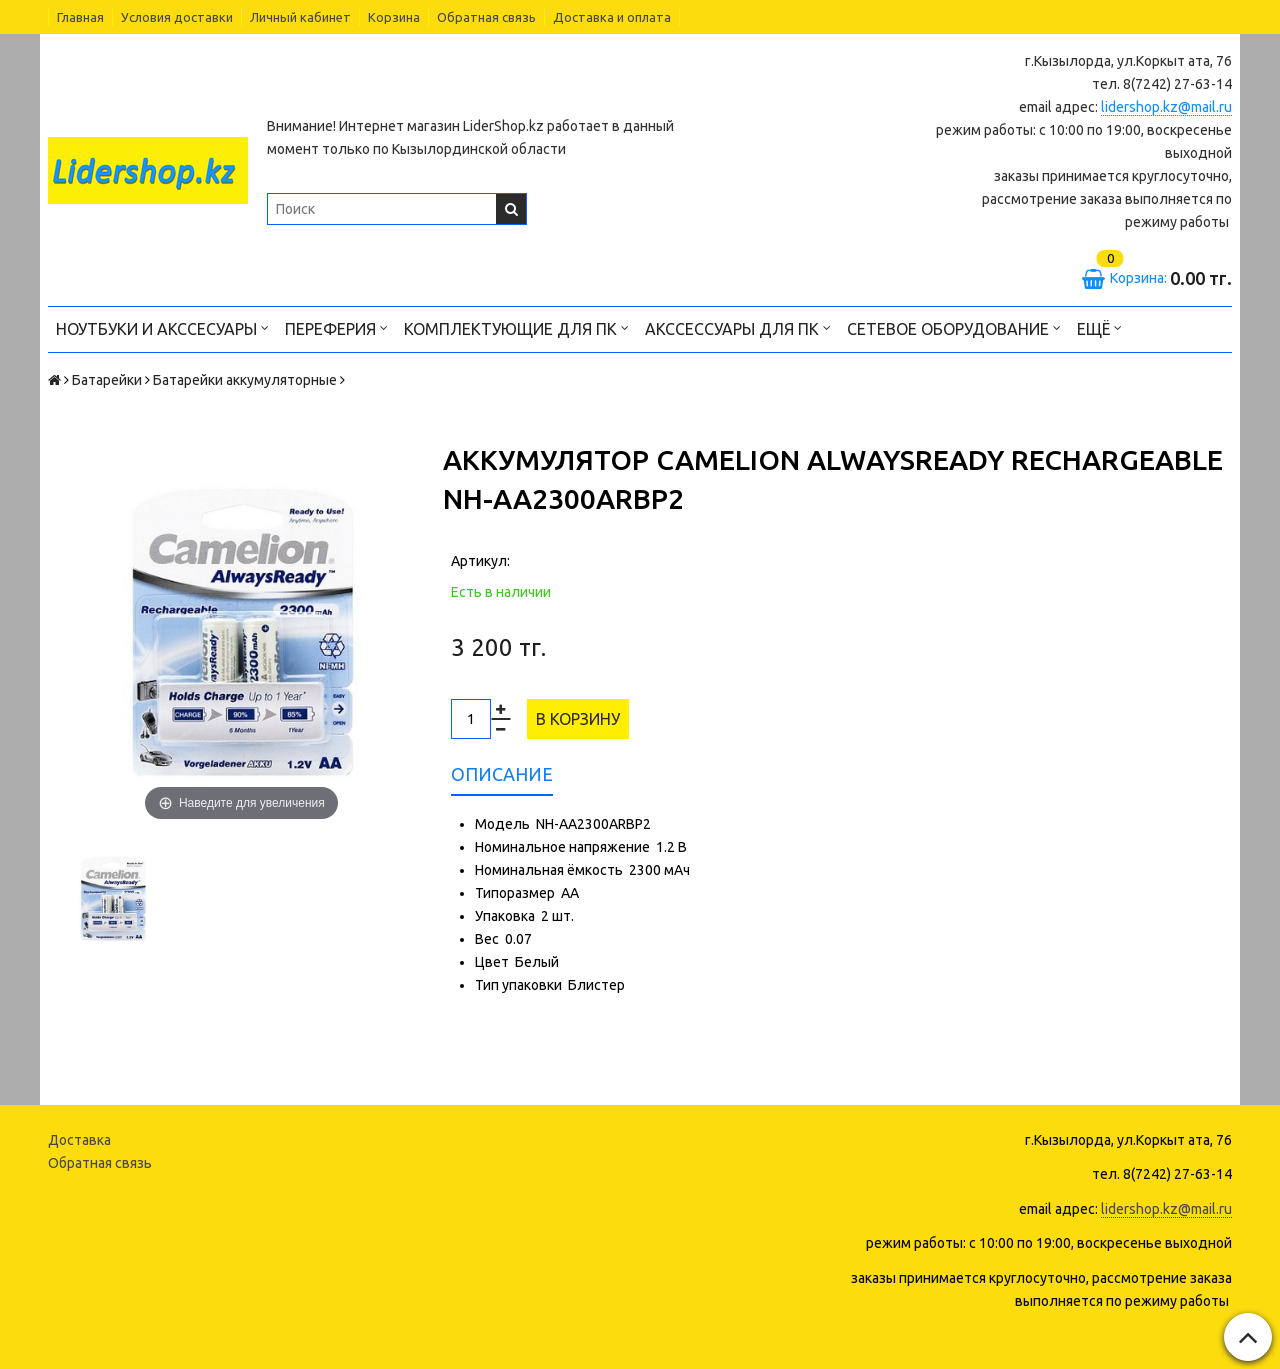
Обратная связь (486, 17)
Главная (80, 17)
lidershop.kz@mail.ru (1166, 107)
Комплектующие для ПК (516, 327)
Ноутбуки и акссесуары (162, 327)
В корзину (578, 719)
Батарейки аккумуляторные (245, 380)
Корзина (394, 17)
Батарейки (107, 380)
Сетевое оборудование (954, 327)
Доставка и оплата (612, 17)
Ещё (1099, 327)
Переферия (336, 327)
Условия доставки (177, 17)
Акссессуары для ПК (738, 327)
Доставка (79, 1140)
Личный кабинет (300, 17)
